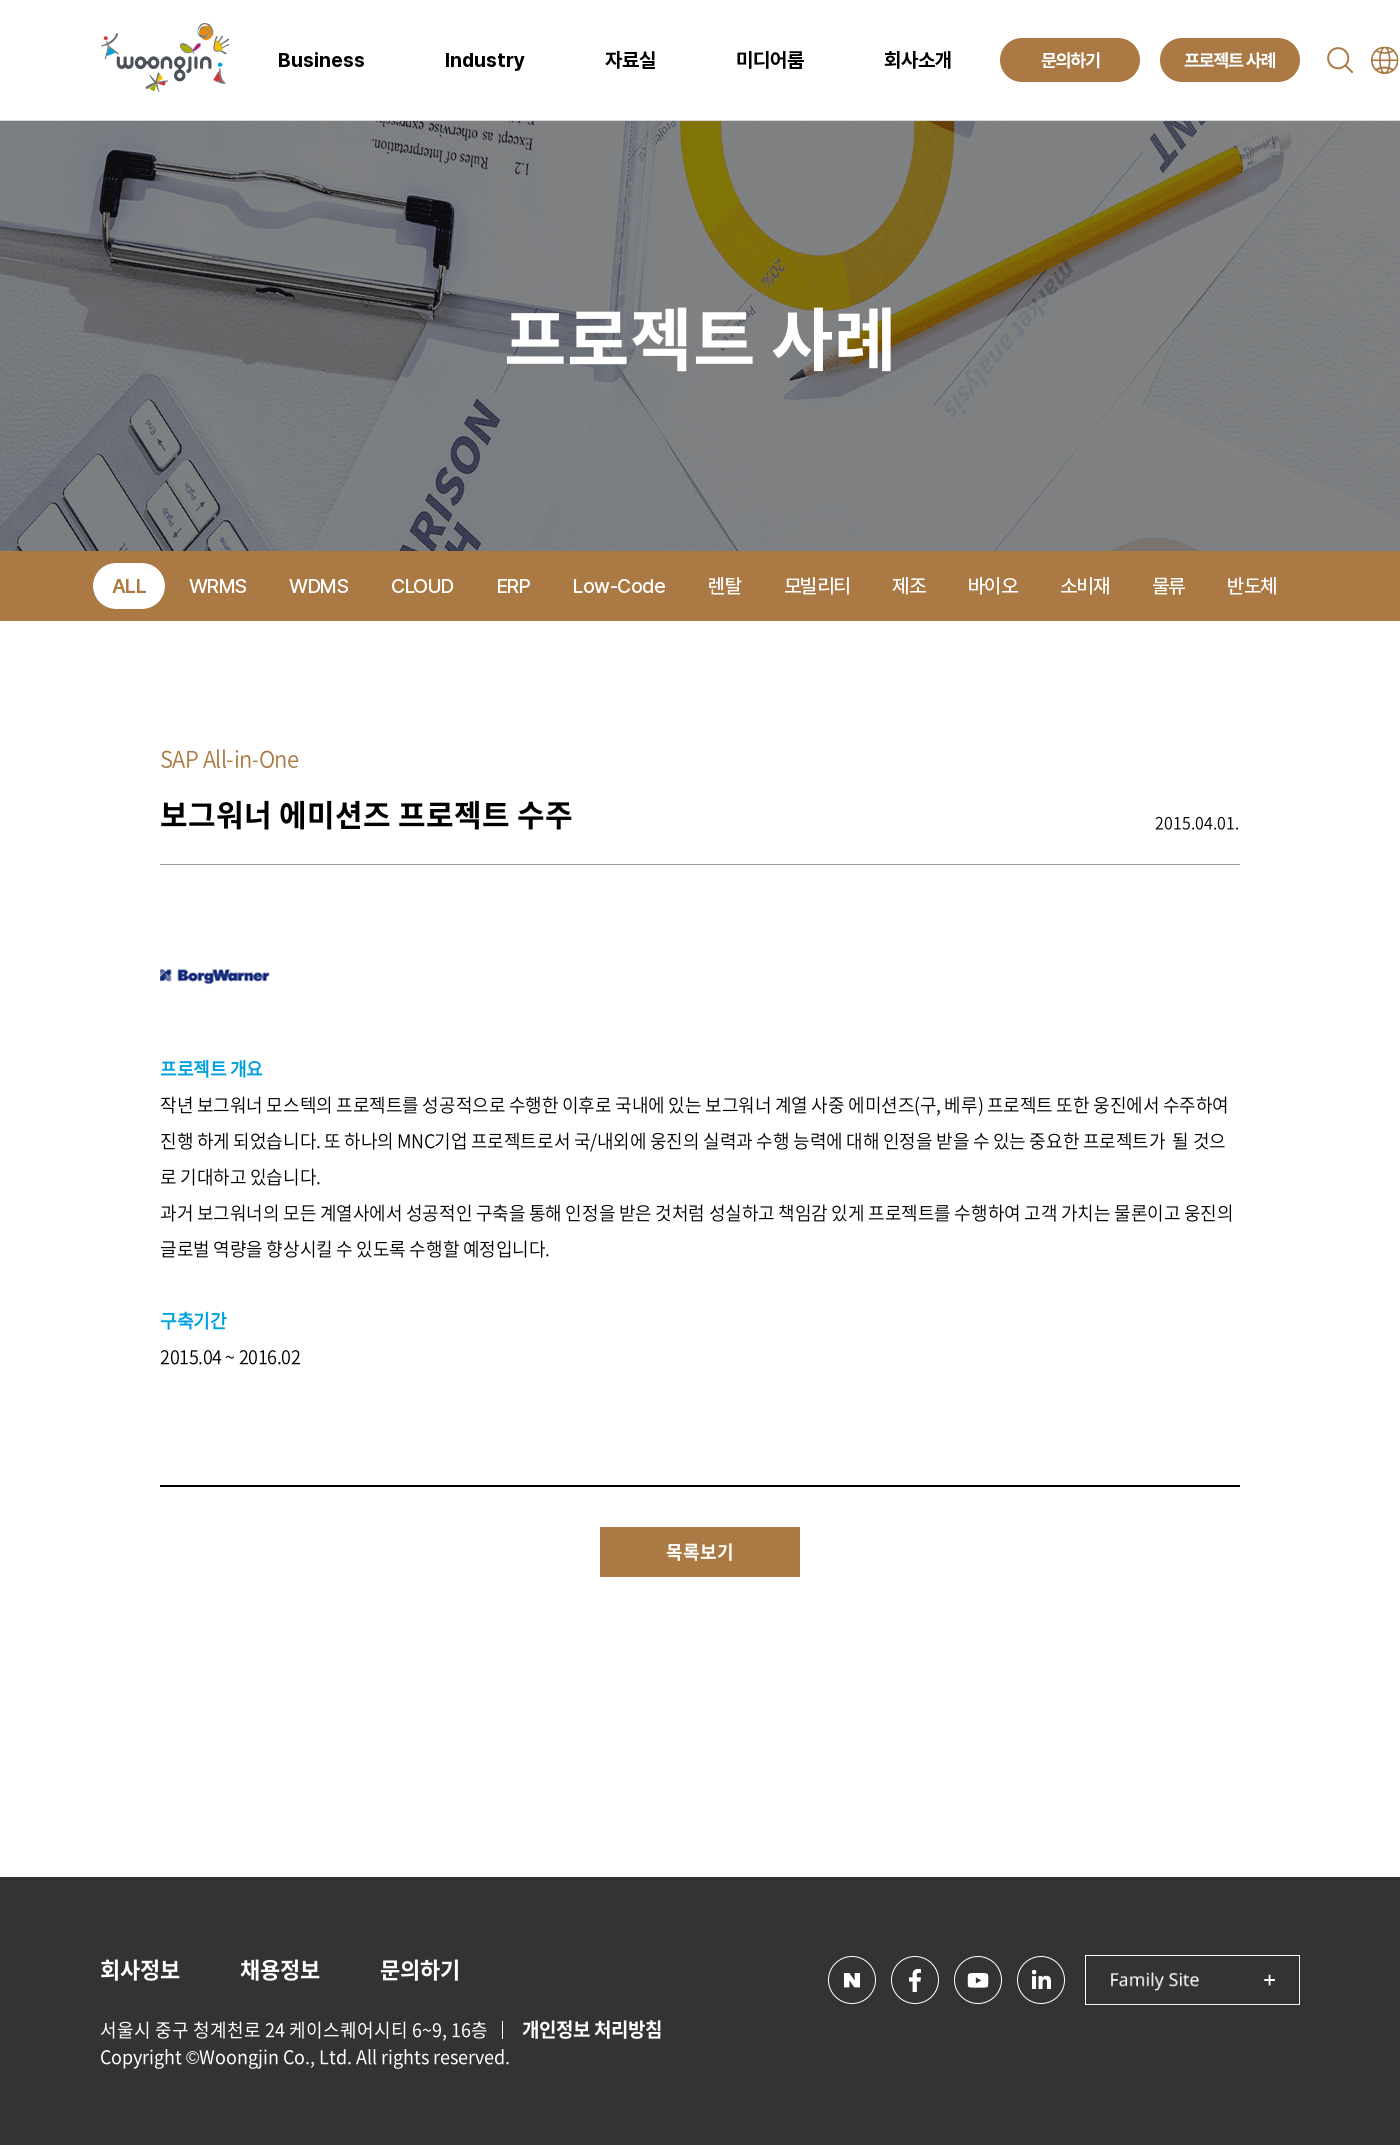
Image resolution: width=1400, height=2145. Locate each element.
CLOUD (422, 586)
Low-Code (619, 586)
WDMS (318, 586)
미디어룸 (770, 60)
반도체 (1252, 586)
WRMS (218, 586)
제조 (908, 586)
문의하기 (420, 1968)
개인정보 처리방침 (592, 2029)
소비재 (1085, 586)
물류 (1168, 586)
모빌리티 (817, 586)
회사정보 (140, 1968)
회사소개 (918, 60)
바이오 (993, 586)
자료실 (630, 60)
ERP (514, 586)
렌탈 (724, 586)
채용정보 (280, 1968)
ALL (129, 586)
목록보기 (700, 1551)
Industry (485, 60)
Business (321, 60)
